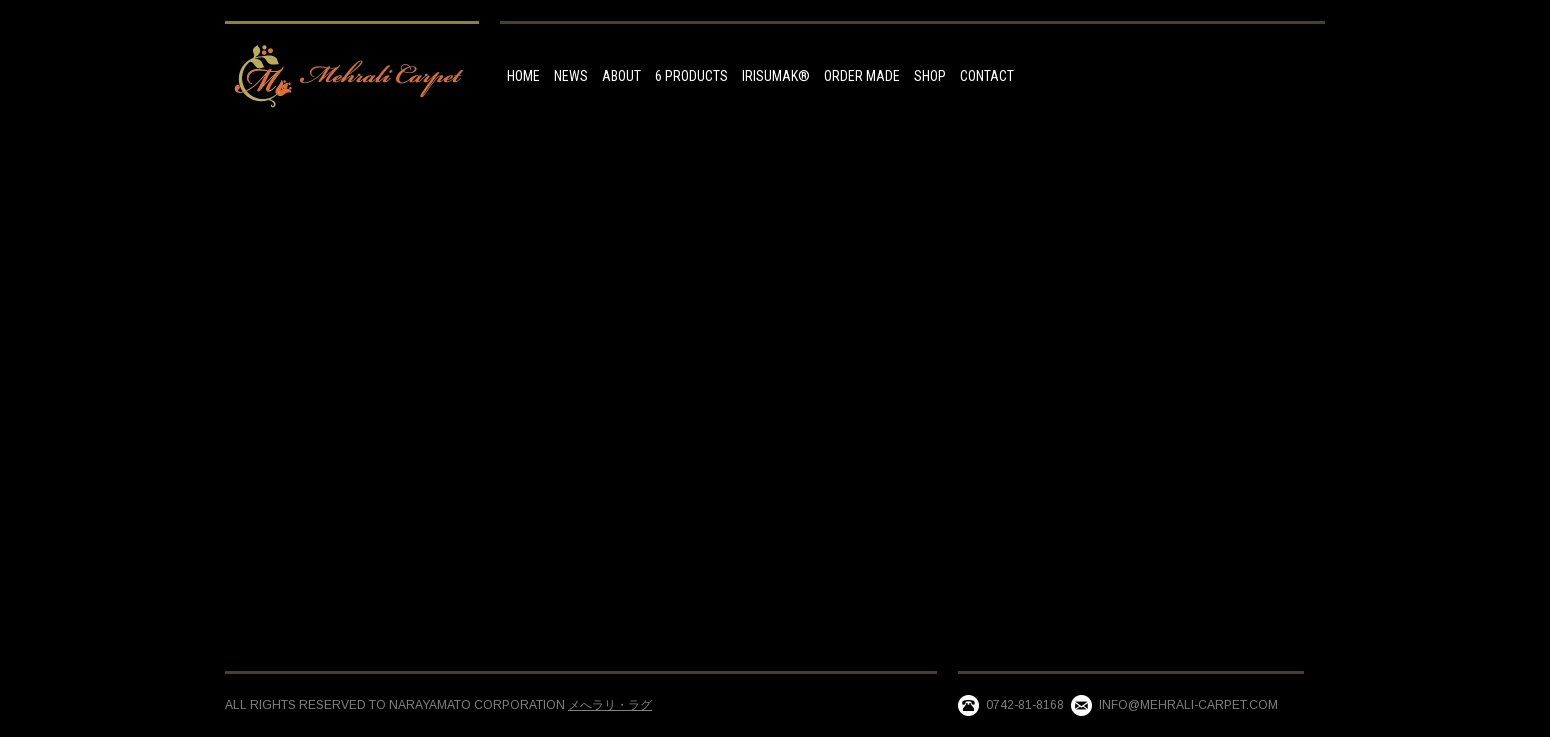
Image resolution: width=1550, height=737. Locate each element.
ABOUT (621, 76)
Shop (930, 76)
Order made (862, 76)
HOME (523, 76)
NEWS (571, 76)
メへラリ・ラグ (610, 705)
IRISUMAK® (776, 76)
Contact (987, 76)
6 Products (691, 76)
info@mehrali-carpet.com (1188, 705)
